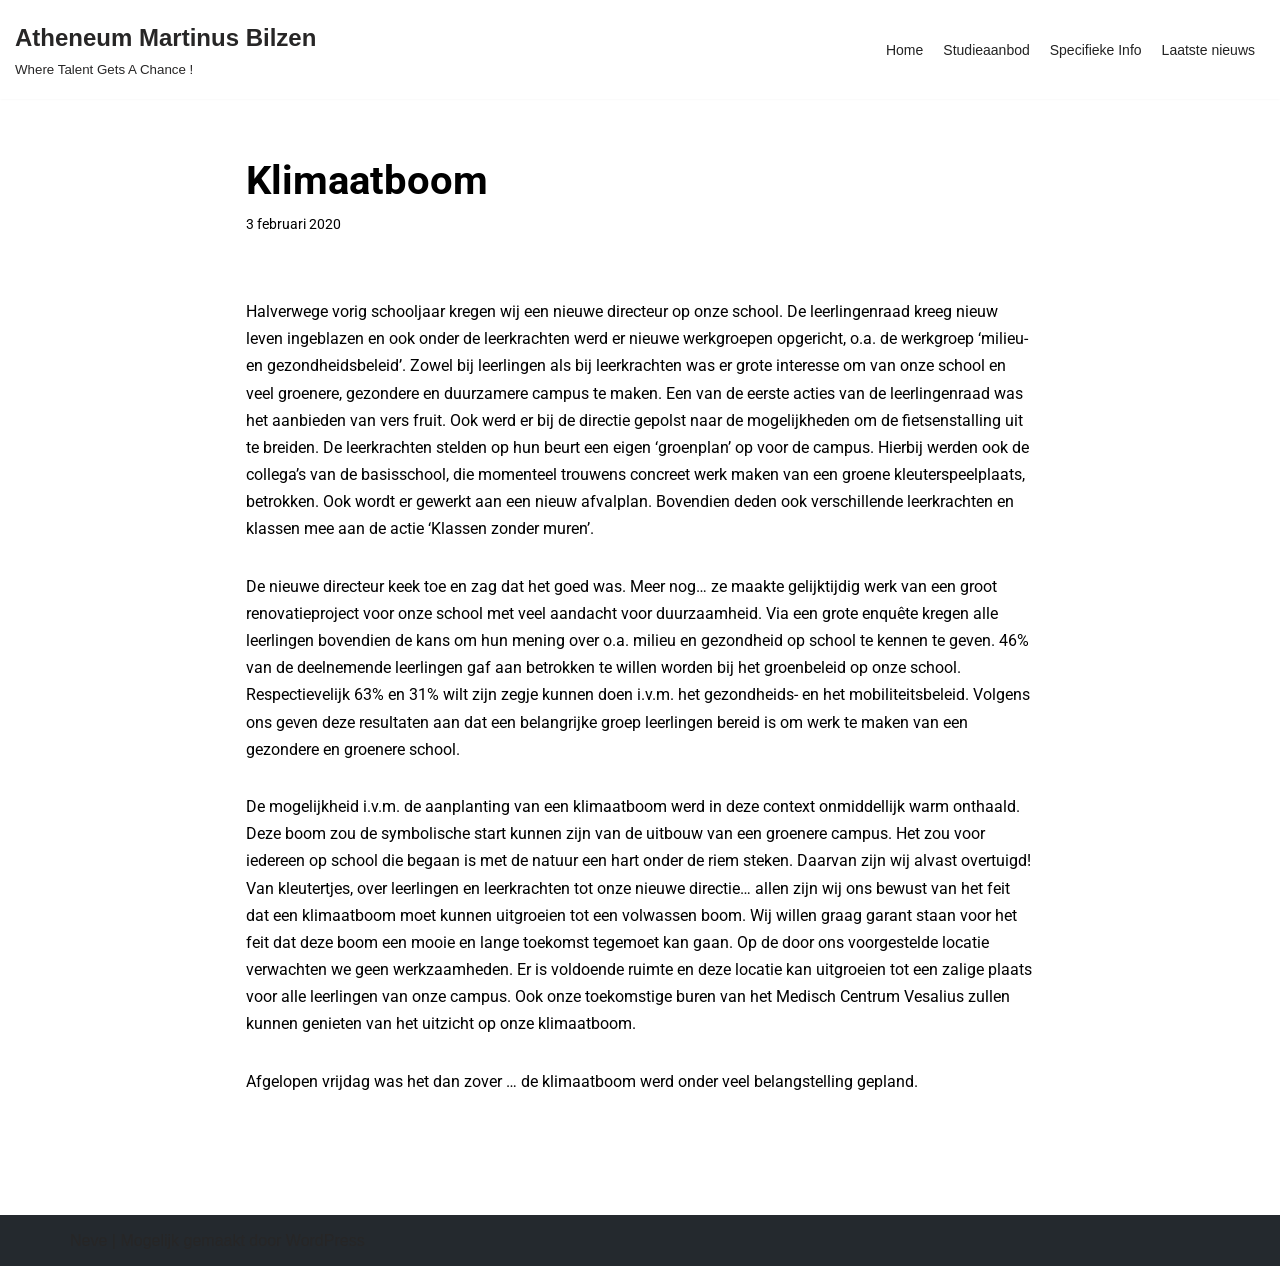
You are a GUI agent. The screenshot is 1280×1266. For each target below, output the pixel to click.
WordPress (325, 1240)
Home (904, 50)
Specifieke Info (1096, 50)
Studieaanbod (986, 50)
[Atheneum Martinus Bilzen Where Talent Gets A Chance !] (165, 49)
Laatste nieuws (1208, 50)
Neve (88, 1240)
